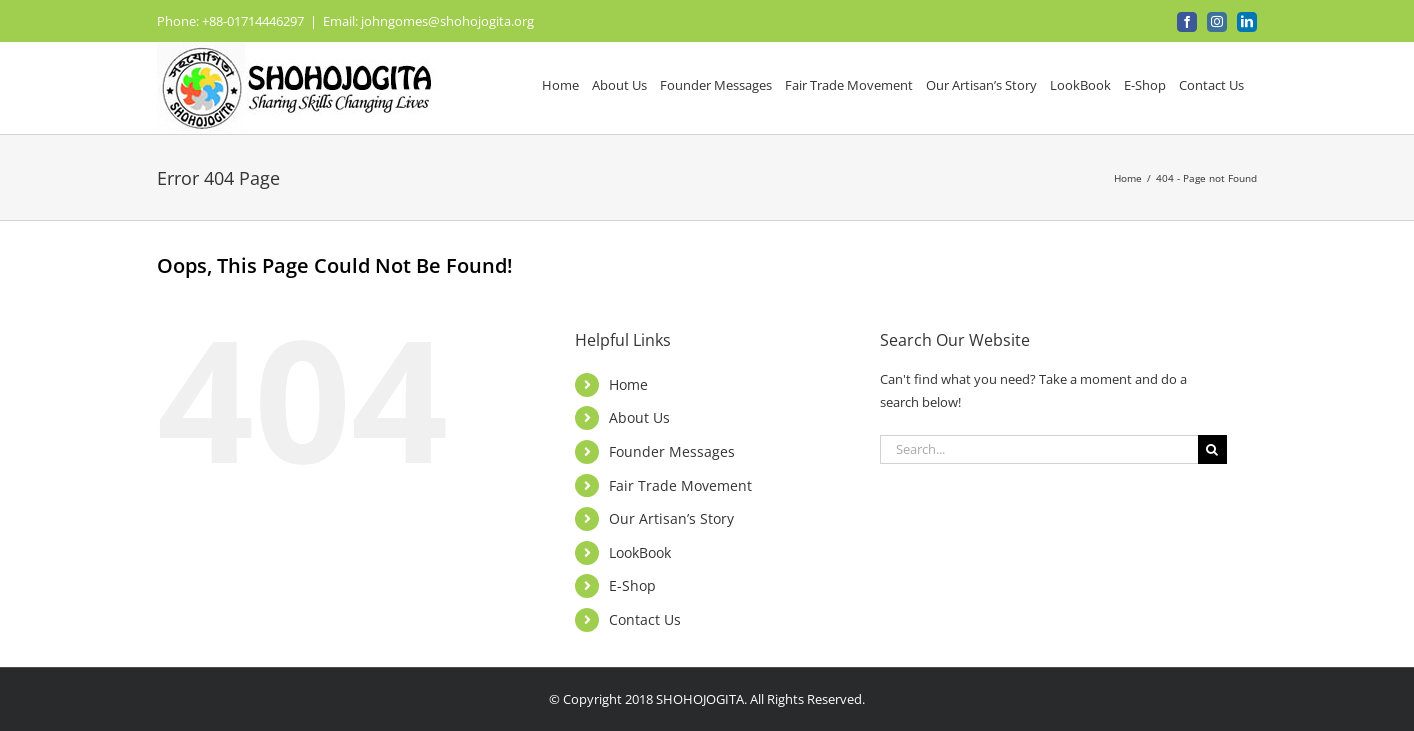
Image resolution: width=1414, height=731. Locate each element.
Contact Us (645, 619)
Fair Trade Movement (680, 485)
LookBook (640, 552)
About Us (639, 417)
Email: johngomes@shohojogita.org (428, 21)
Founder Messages (672, 451)
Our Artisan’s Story (671, 518)
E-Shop (632, 585)
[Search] (1212, 449)
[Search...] (1039, 449)
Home (628, 384)
